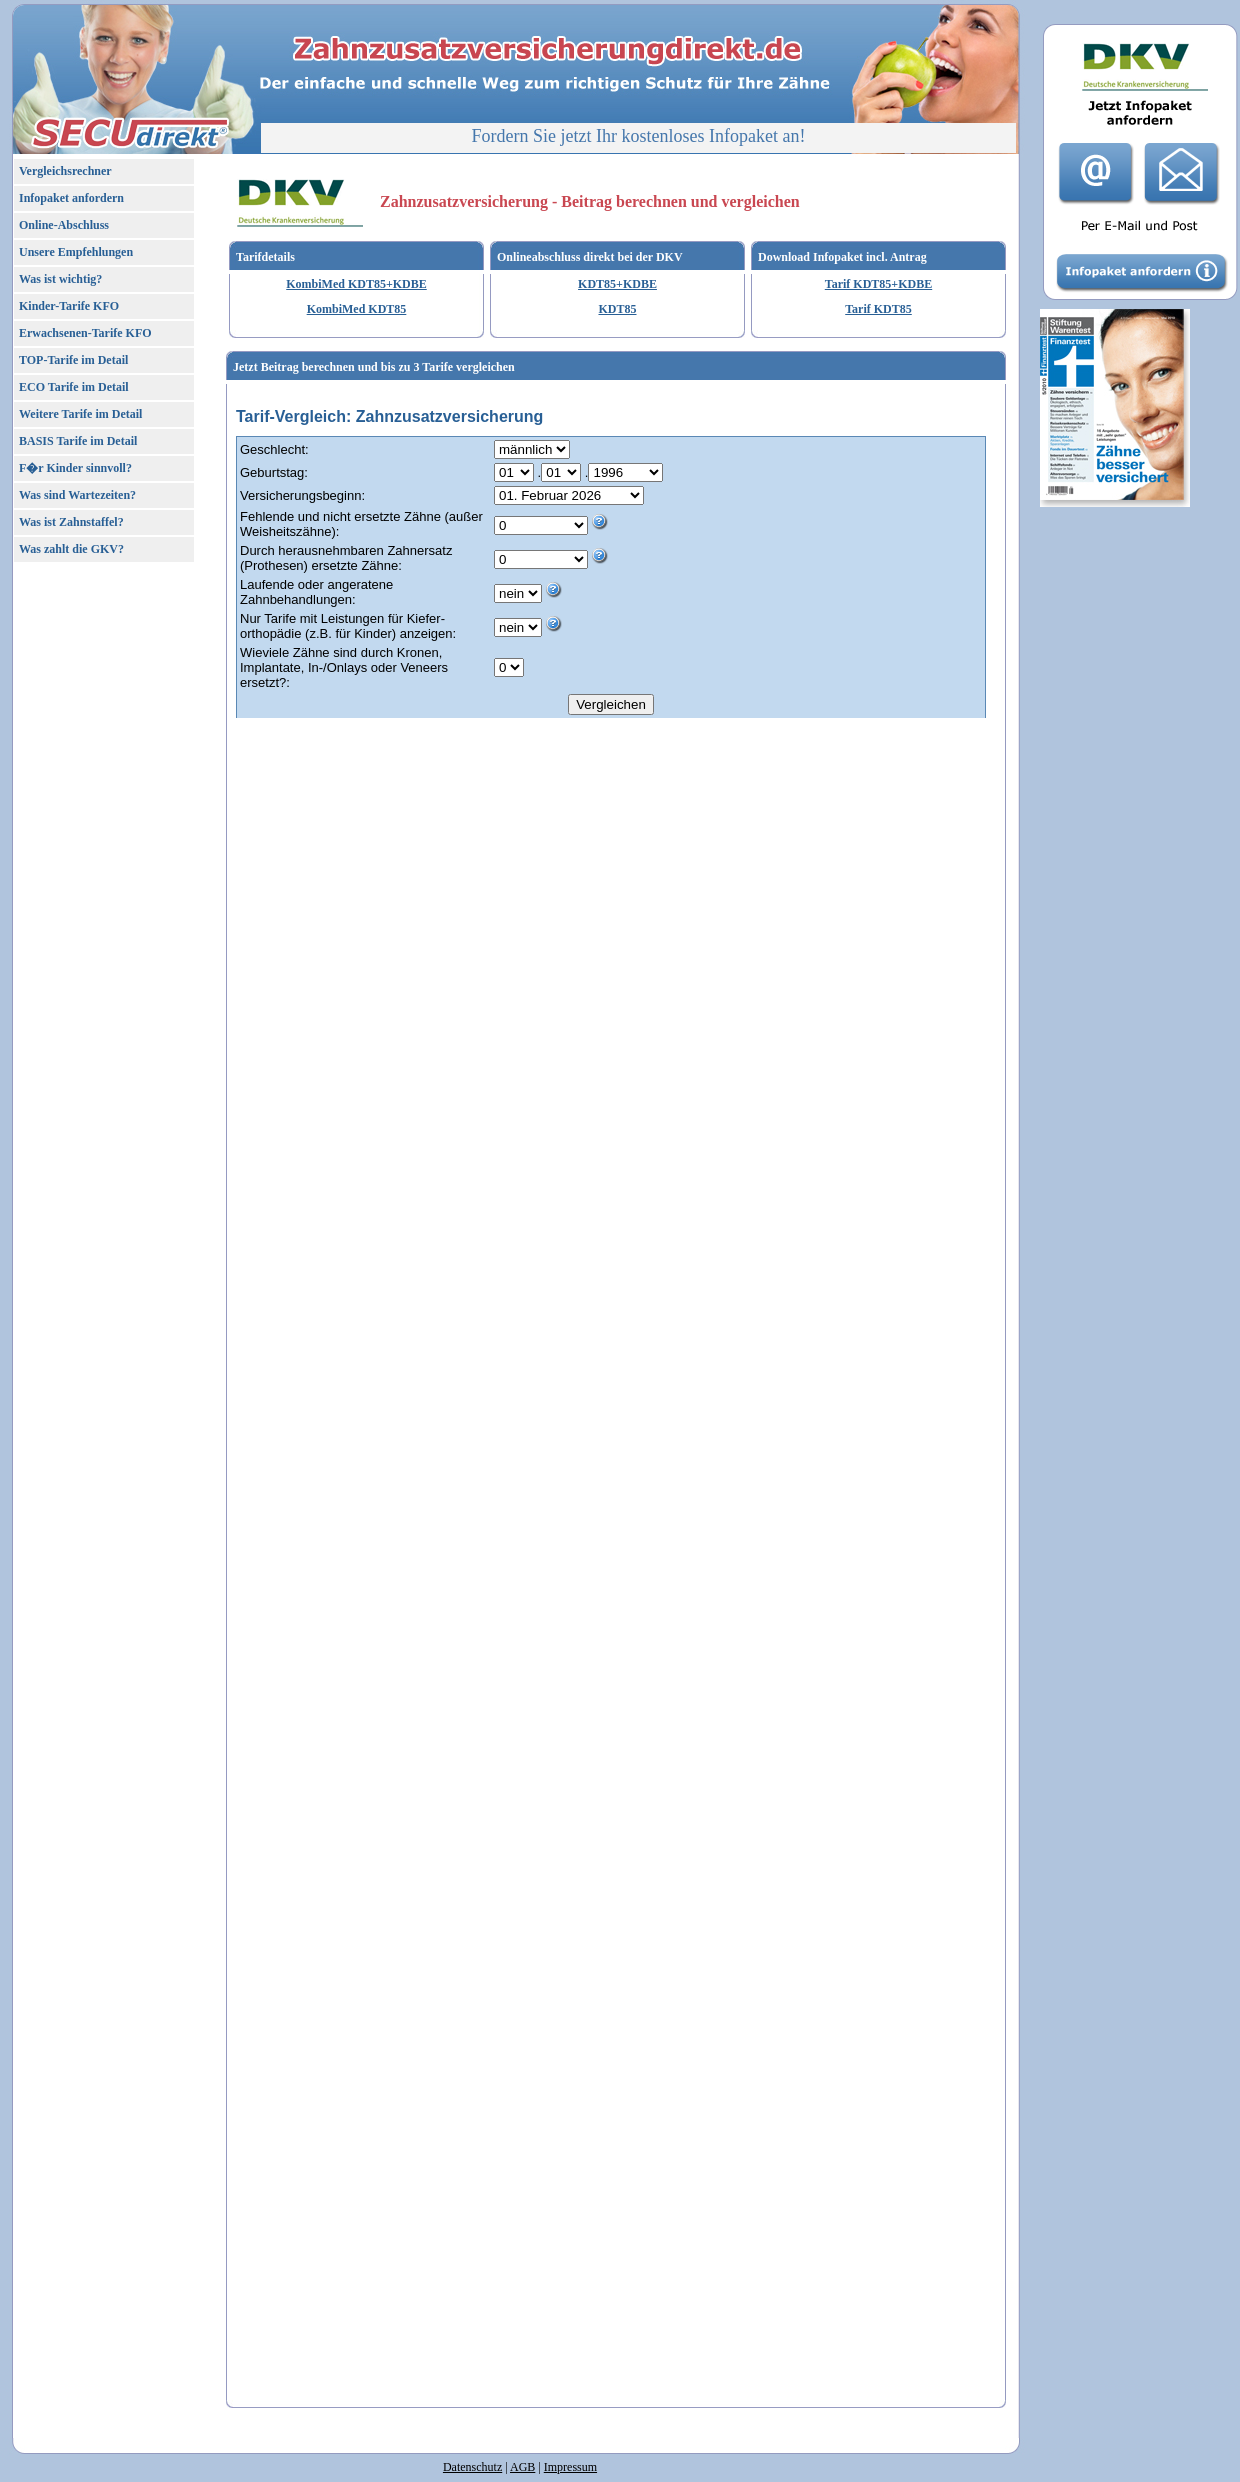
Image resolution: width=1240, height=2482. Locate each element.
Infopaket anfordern (71, 198)
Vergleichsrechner (65, 171)
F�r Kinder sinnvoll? (75, 468)
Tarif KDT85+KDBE (878, 284)
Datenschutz (472, 2467)
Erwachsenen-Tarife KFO (85, 333)
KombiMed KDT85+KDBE (356, 284)
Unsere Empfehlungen (76, 252)
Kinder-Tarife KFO (69, 306)
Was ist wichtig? (60, 279)
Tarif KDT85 (878, 309)
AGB (522, 2467)
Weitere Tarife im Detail (80, 414)
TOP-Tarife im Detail (73, 360)
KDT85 (617, 309)
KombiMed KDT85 (357, 309)
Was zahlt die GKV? (71, 549)
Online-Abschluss (64, 225)
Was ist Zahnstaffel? (71, 522)
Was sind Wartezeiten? (77, 495)
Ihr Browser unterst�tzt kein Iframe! (616, 1397)
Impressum (570, 2467)
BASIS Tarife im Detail (78, 441)
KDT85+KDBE (617, 284)
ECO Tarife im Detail (74, 387)
